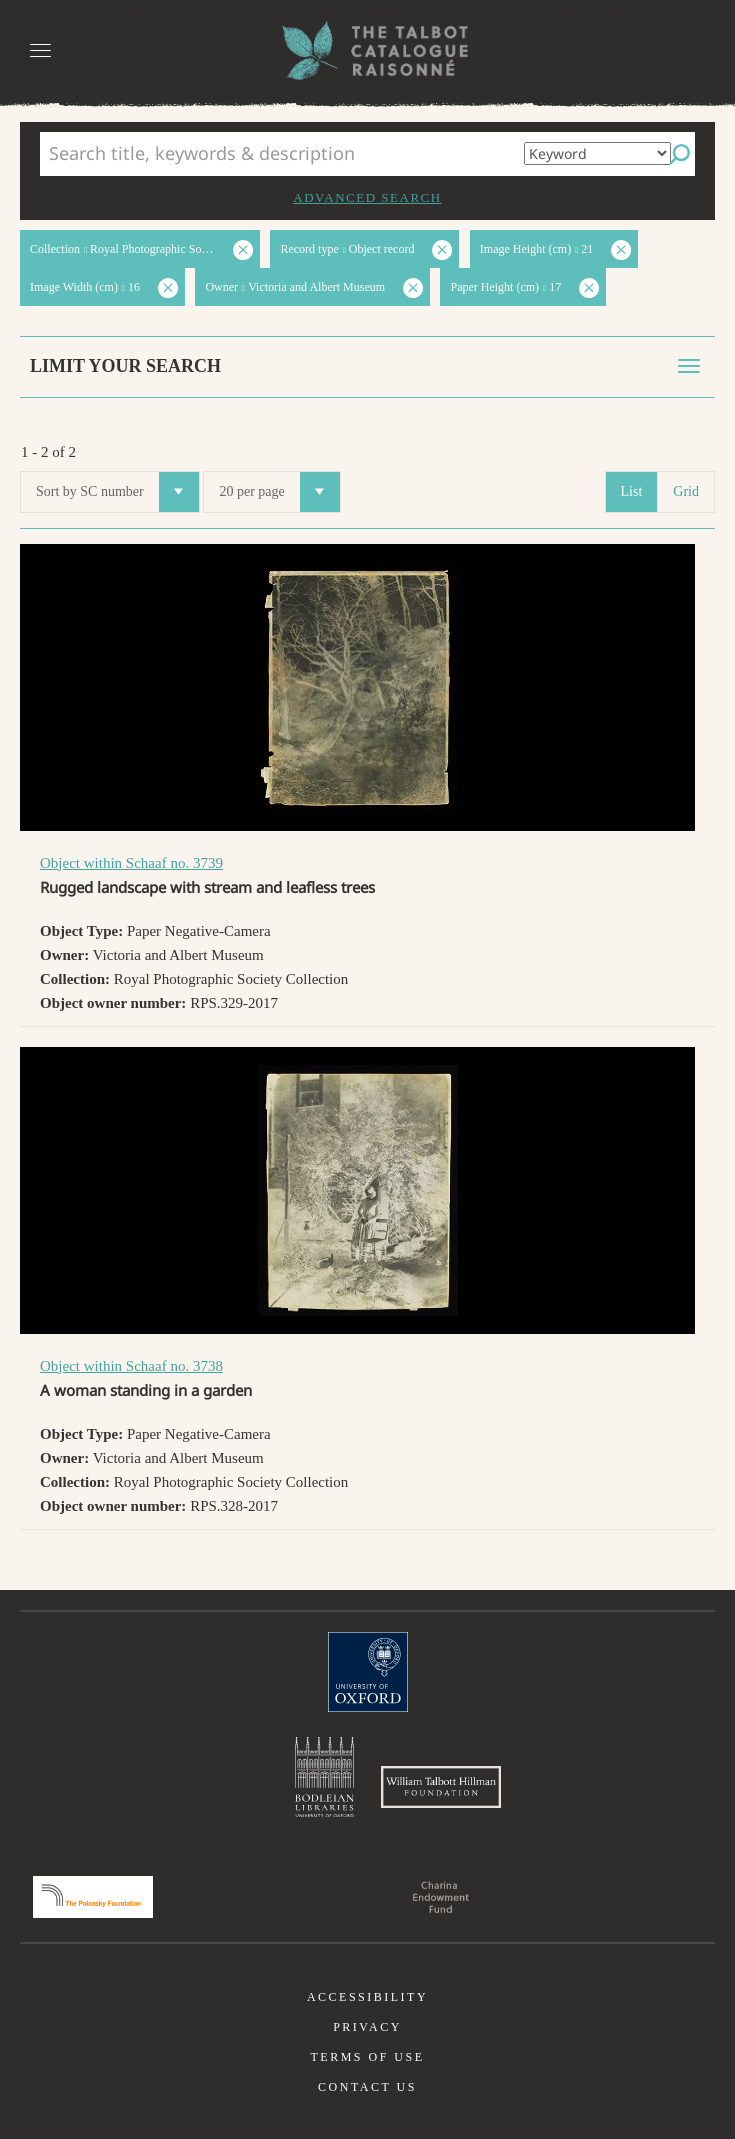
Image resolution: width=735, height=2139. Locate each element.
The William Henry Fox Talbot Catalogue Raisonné (368, 50)
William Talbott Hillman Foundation (441, 1787)
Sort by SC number (117, 492)
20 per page (279, 492)
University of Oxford (368, 1672)
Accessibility (367, 1997)
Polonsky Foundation (93, 1897)
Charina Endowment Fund (441, 1897)
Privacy (367, 2027)
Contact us (367, 2087)
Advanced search (367, 197)
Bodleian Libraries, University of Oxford (324, 1777)
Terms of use (367, 2057)
